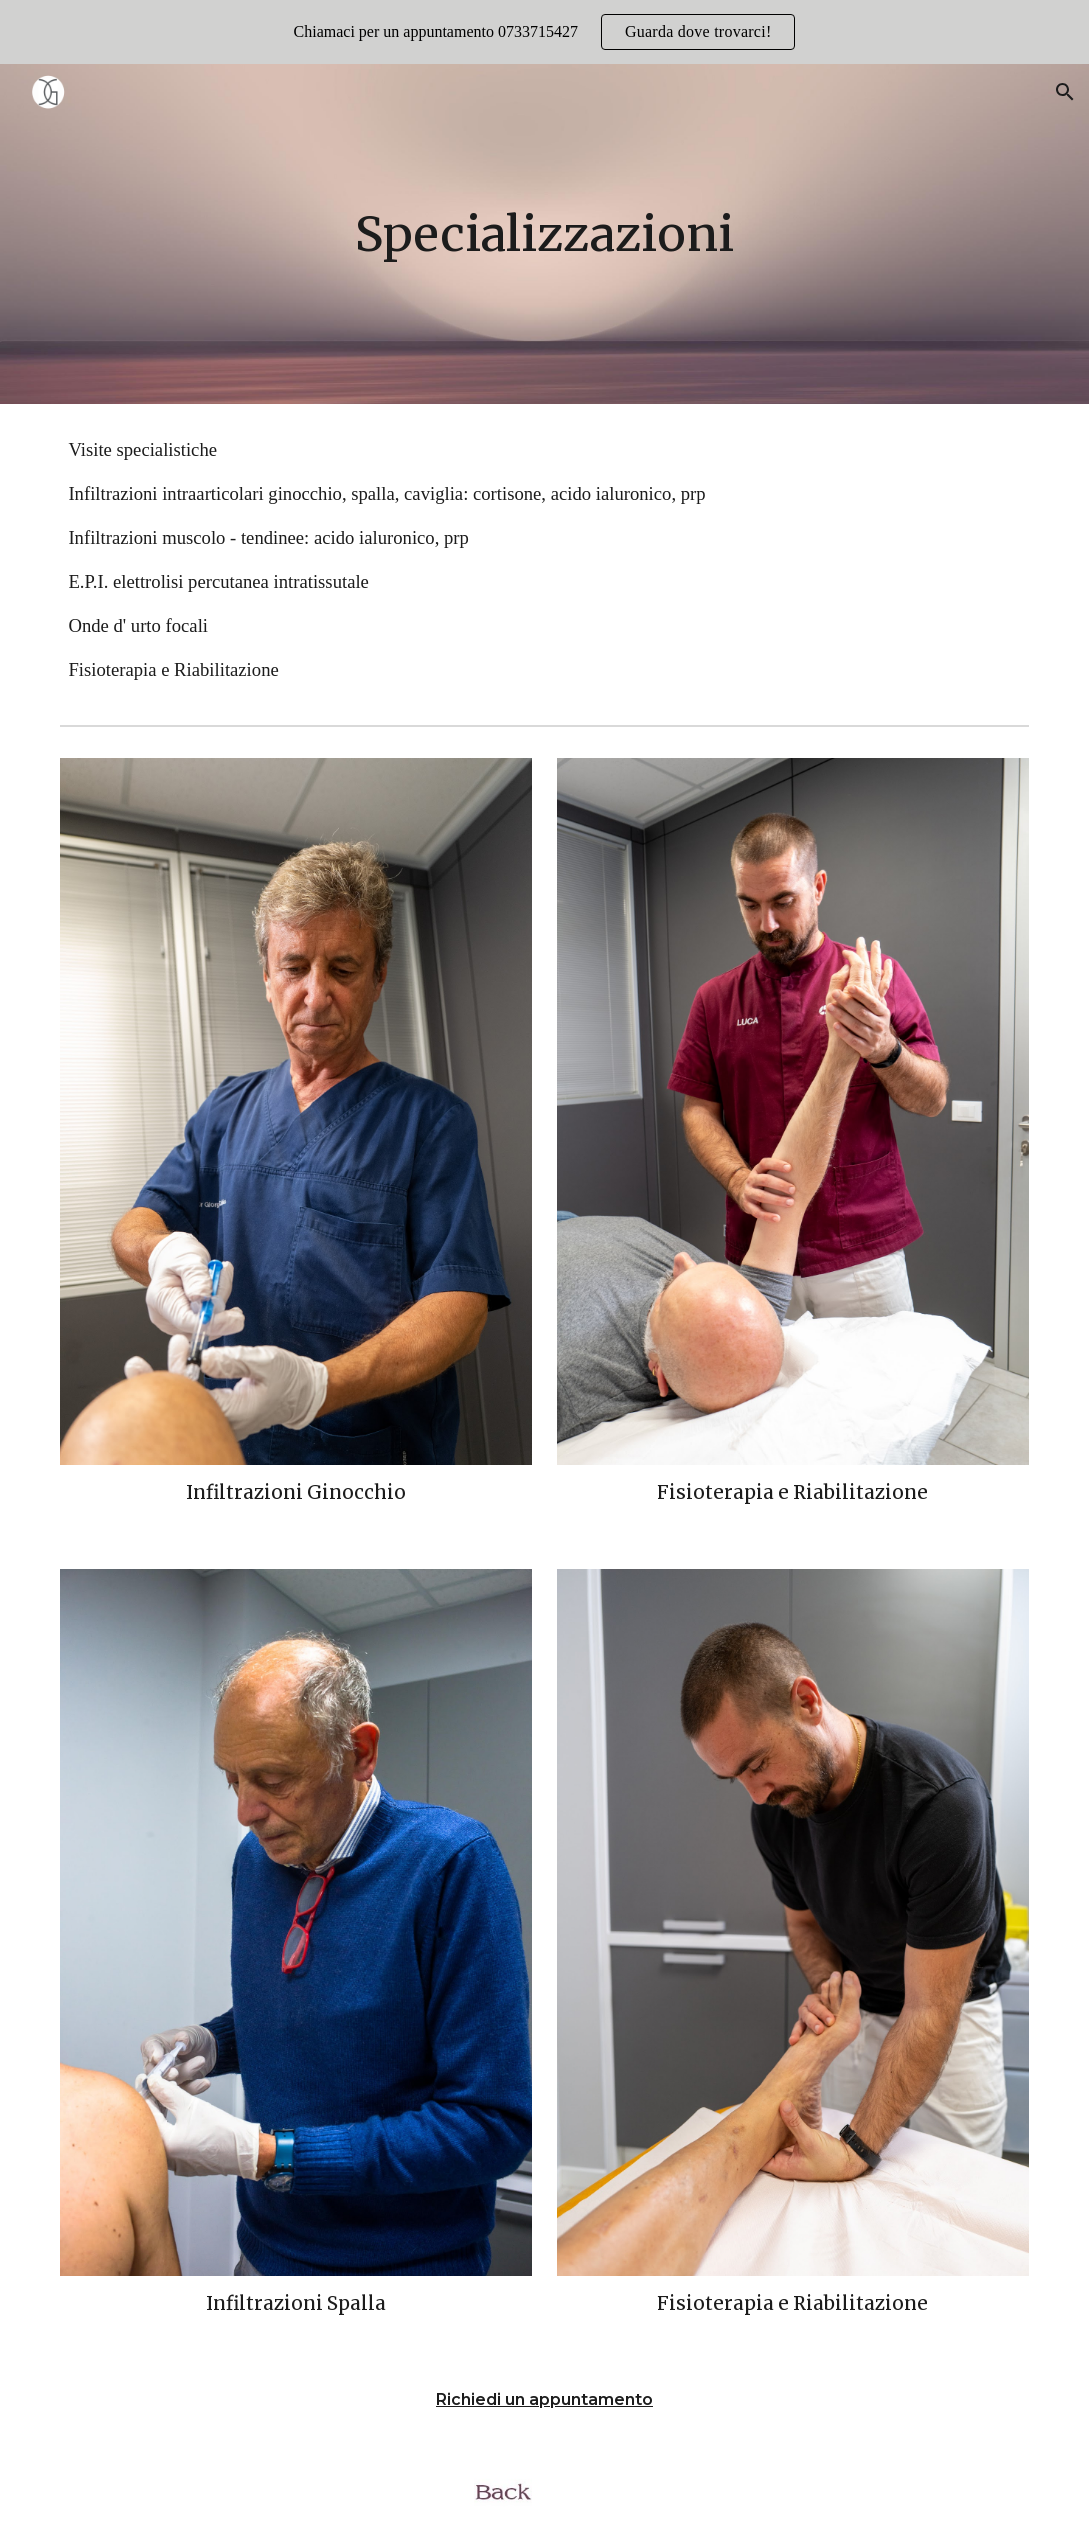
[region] (544, 32)
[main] (544, 234)
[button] (1065, 92)
